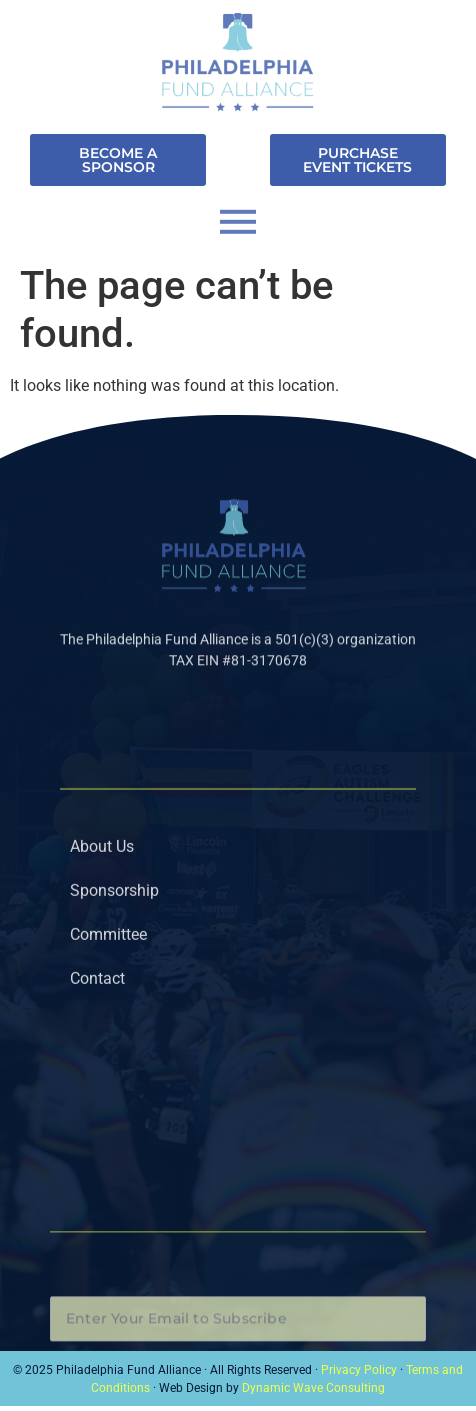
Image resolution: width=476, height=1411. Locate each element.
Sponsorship (114, 944)
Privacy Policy (359, 1370)
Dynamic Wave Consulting (313, 1388)
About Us (102, 900)
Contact (97, 1032)
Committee (108, 988)
